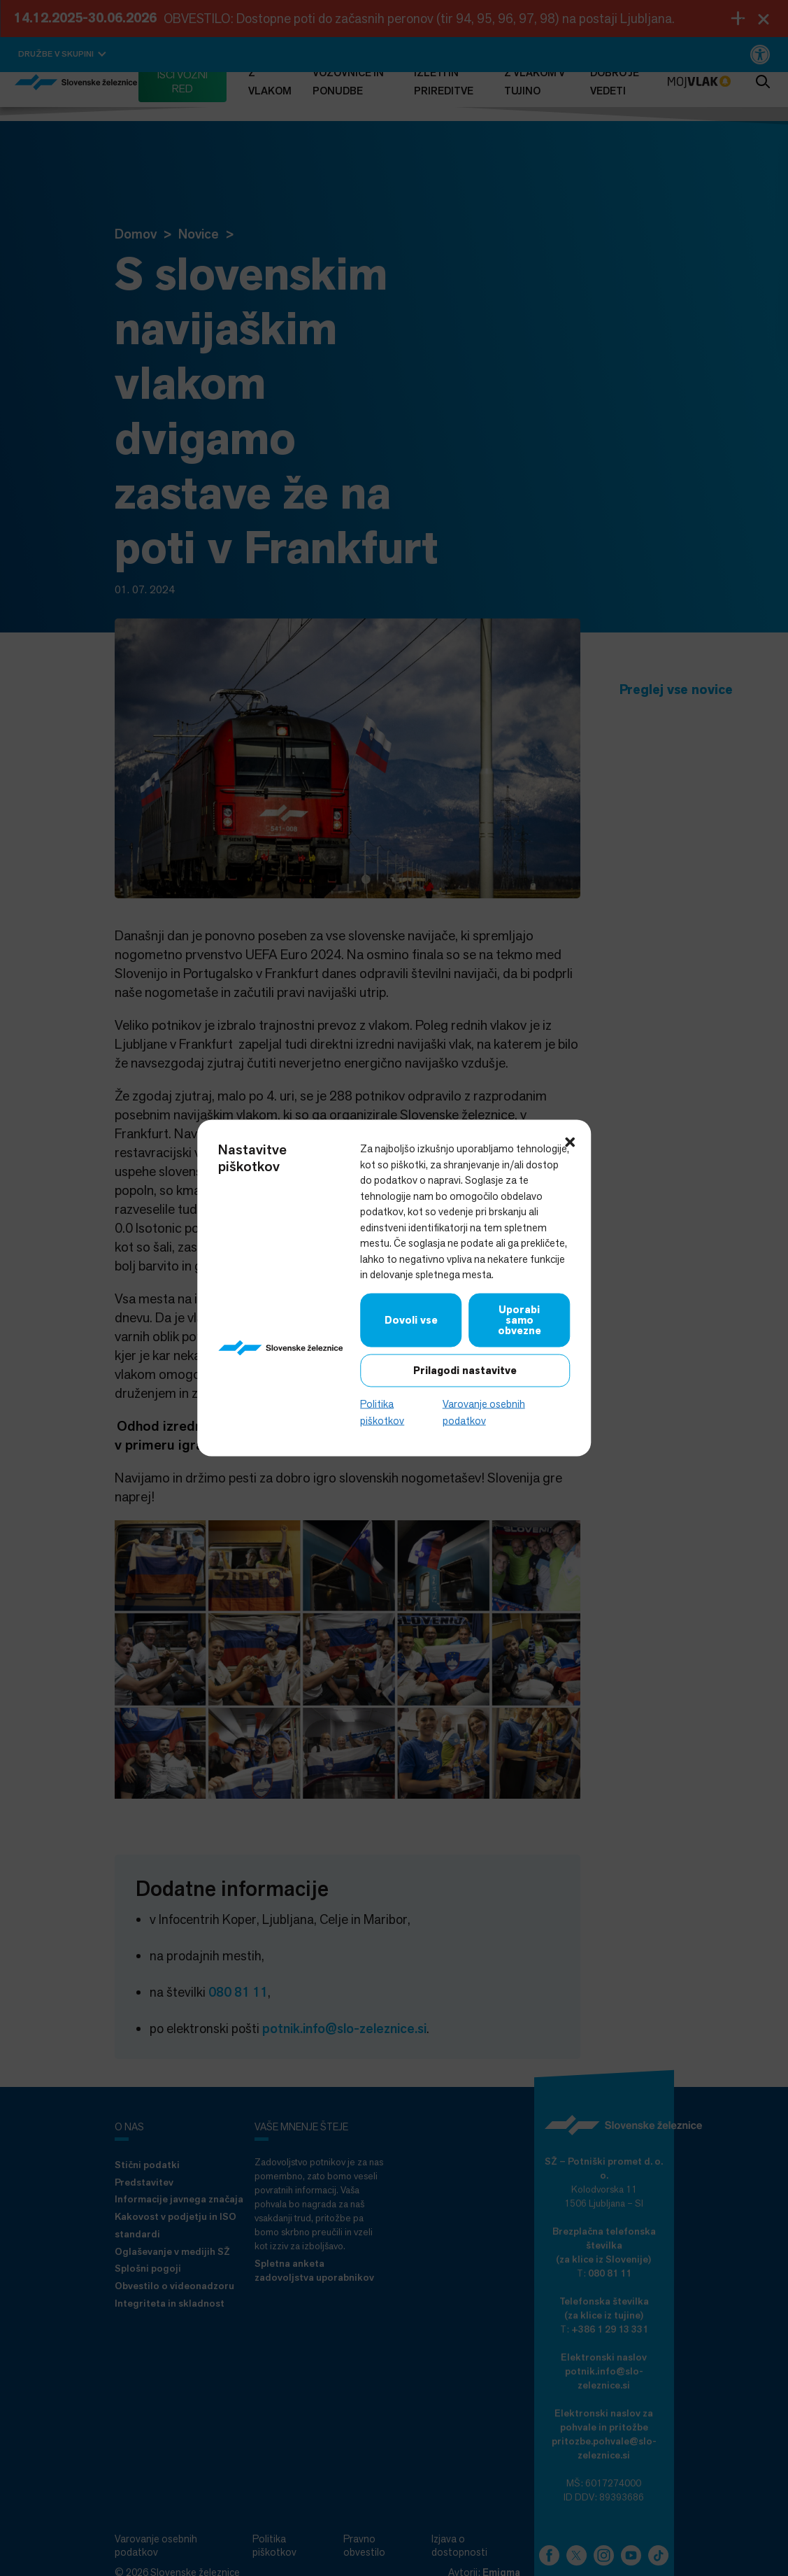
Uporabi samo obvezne (519, 1319)
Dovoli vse (411, 1319)
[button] (570, 1141)
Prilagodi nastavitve (465, 1370)
